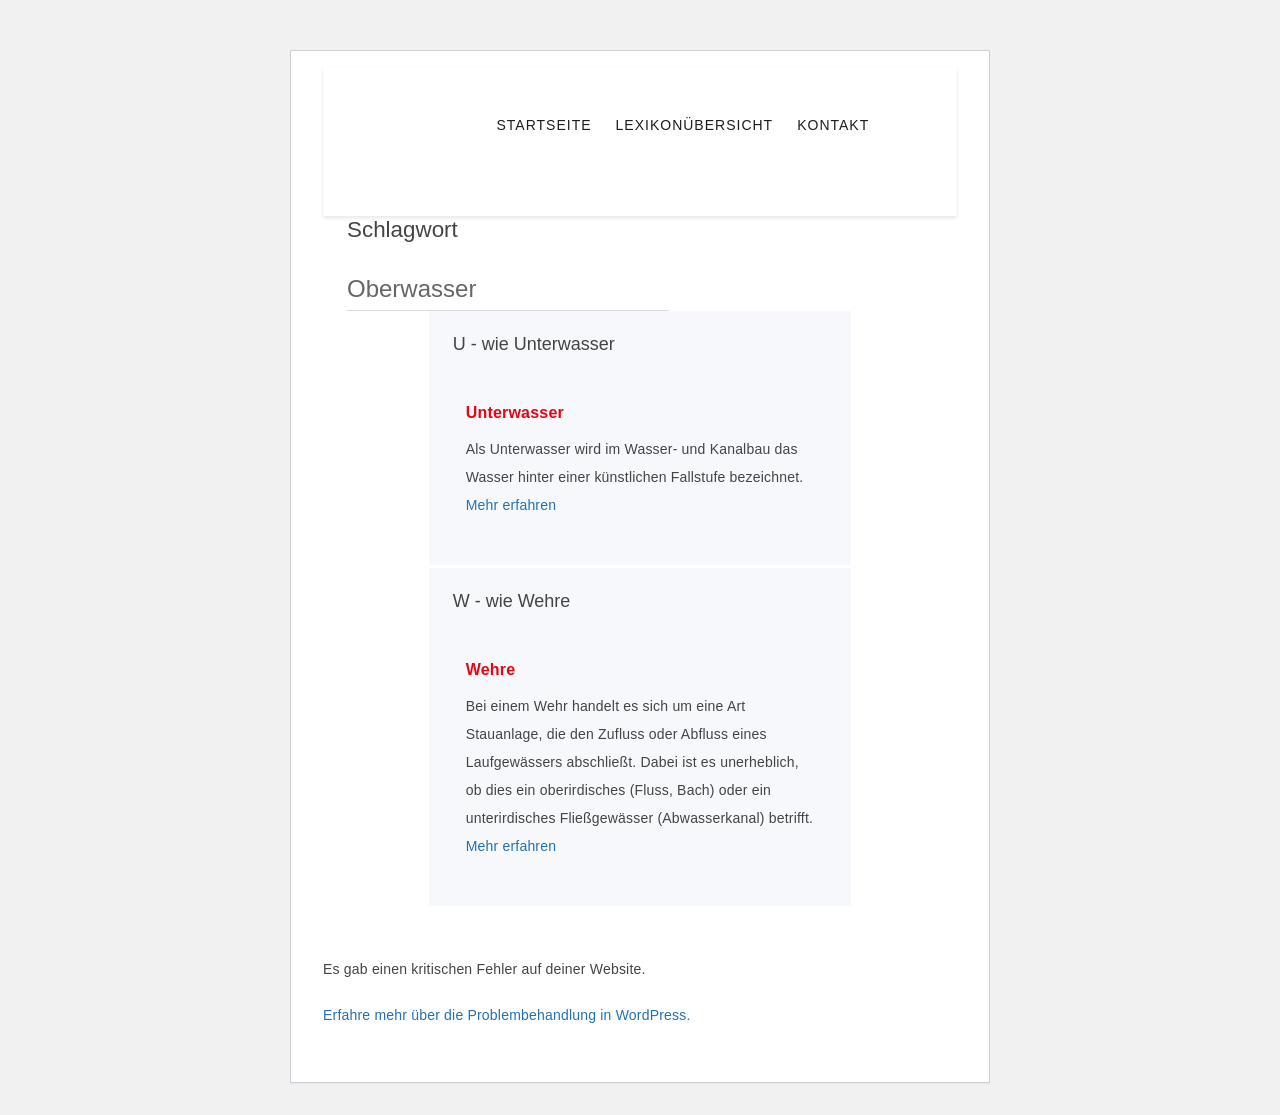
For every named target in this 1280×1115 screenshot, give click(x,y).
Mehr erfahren (511, 505)
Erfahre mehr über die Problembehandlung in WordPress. (507, 1015)
